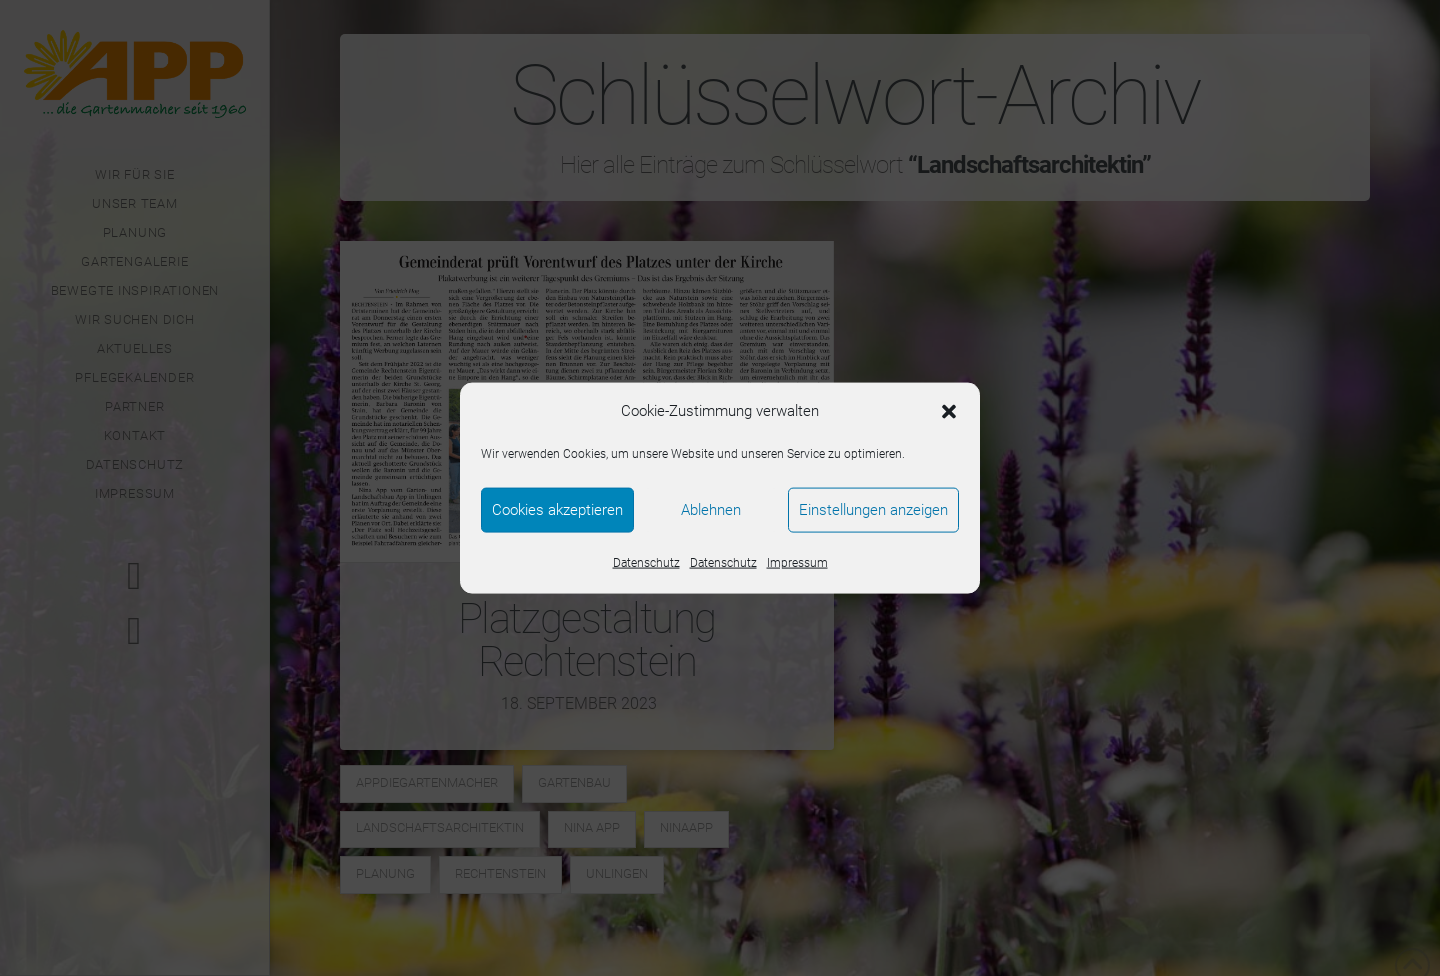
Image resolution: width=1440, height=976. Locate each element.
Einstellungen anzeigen (873, 510)
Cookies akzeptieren (557, 510)
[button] (949, 411)
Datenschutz (646, 562)
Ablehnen (711, 510)
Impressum (797, 562)
